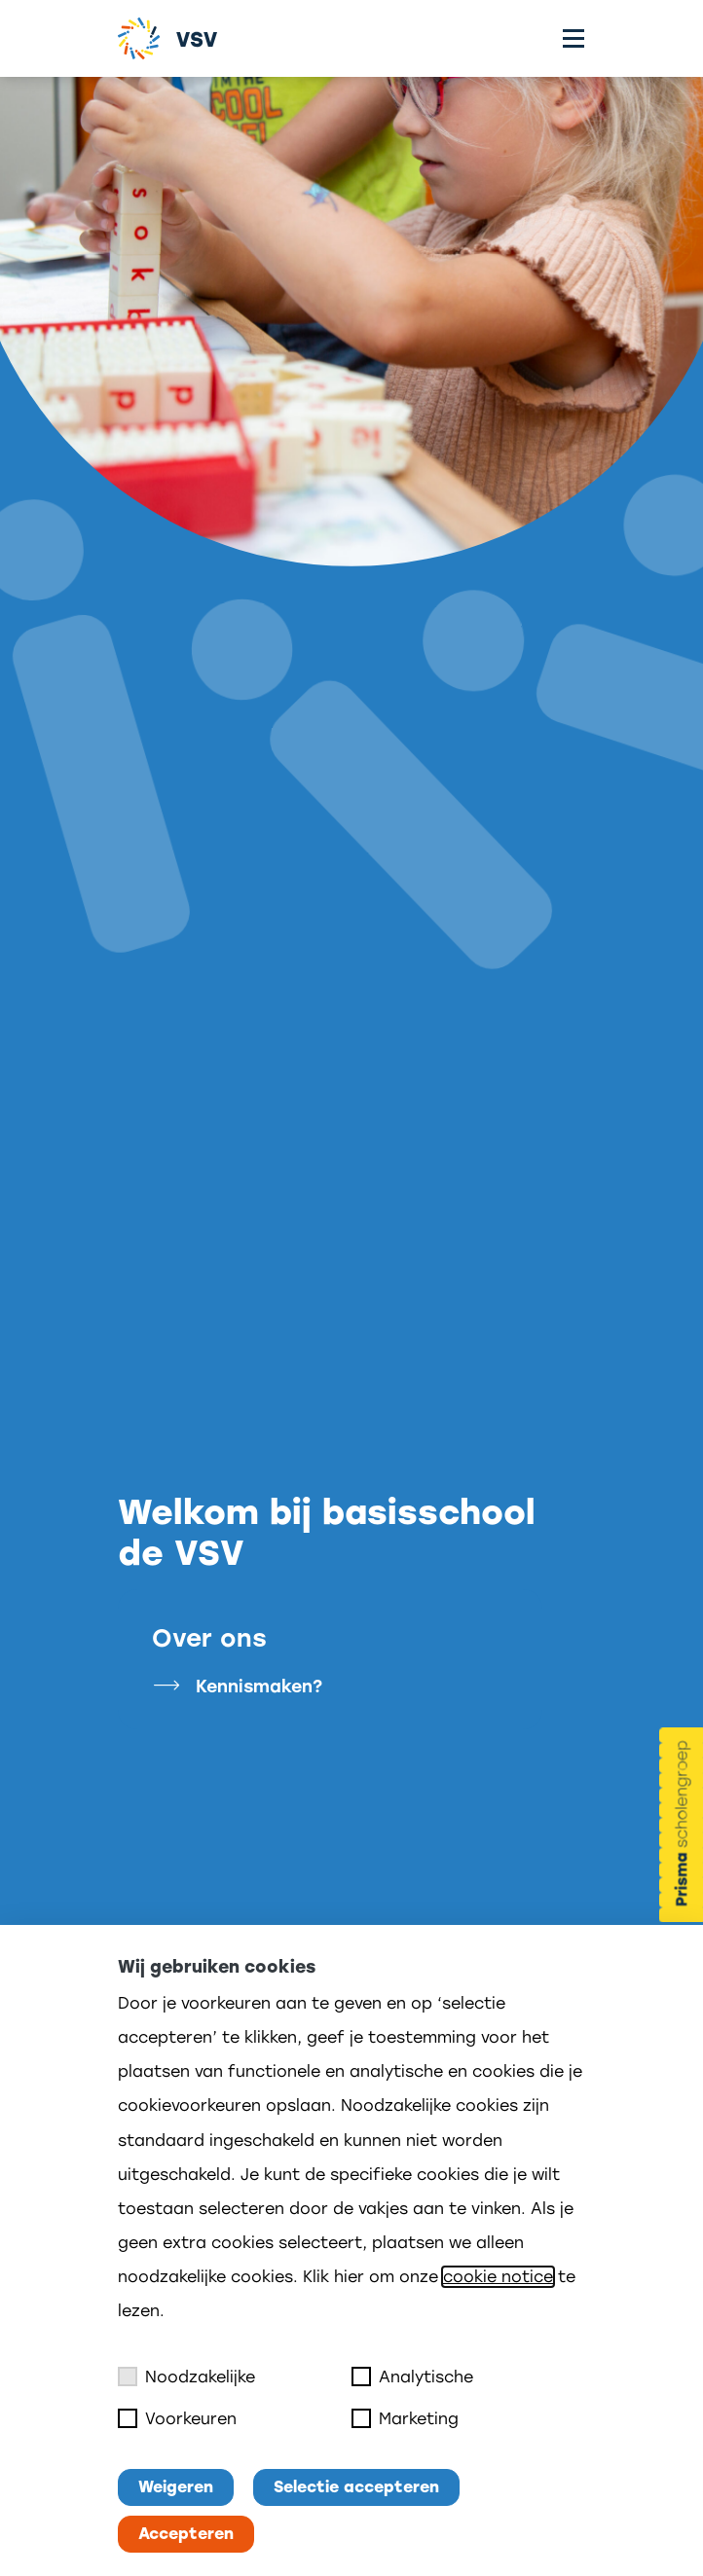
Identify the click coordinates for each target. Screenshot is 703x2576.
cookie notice (498, 2277)
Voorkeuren (177, 2418)
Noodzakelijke (186, 2376)
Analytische (412, 2376)
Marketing (405, 2418)
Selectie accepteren (356, 2487)
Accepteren (186, 2533)
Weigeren (175, 2487)
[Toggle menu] (573, 38)
